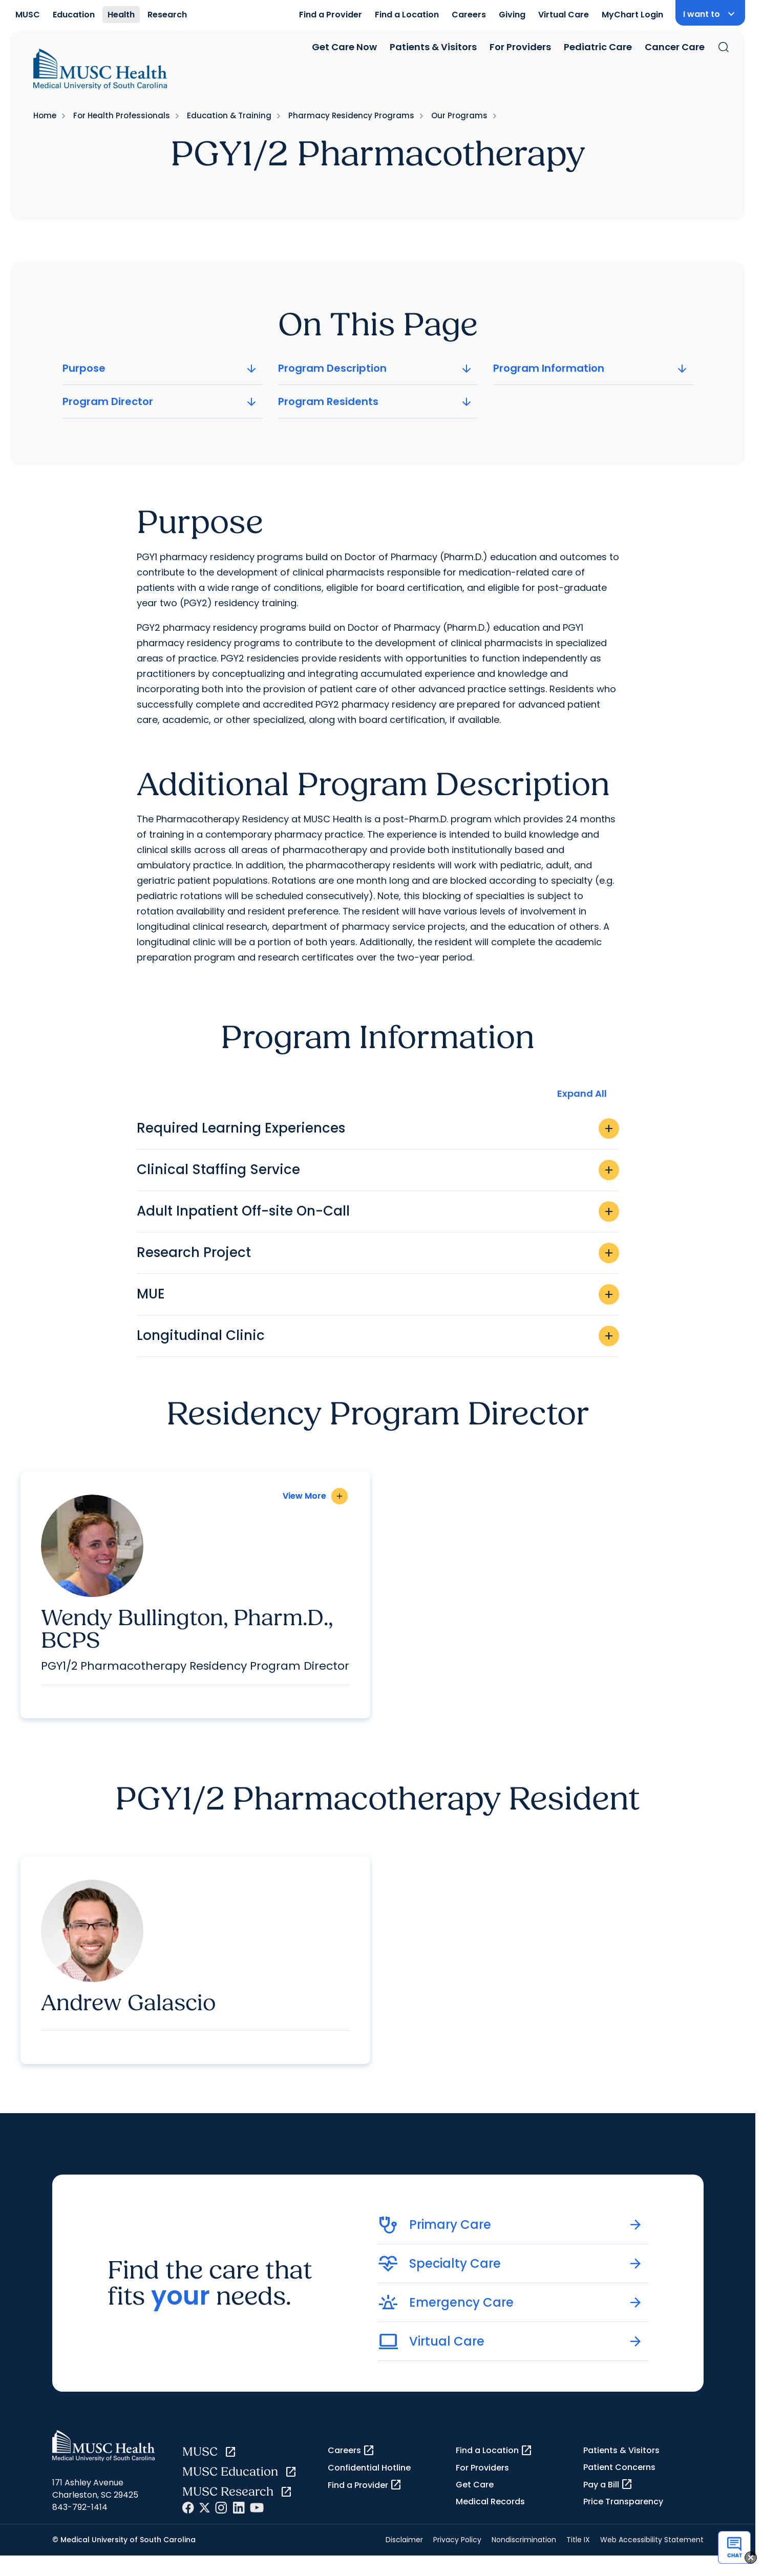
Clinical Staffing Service (378, 1170)
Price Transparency (623, 2501)
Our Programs (459, 115)
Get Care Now (344, 46)
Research (167, 14)
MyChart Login (632, 14)
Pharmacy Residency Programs (351, 115)
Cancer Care (675, 46)
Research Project (378, 1253)
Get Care (475, 2484)
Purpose (160, 368)
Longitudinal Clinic (378, 1336)
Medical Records (490, 2501)
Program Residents (376, 401)
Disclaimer (404, 2540)
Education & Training (229, 115)
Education (74, 14)
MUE (378, 1294)
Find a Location (407, 14)
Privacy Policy (457, 2540)
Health (121, 14)
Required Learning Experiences (378, 1128)
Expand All (582, 1093)
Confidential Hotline (369, 2468)
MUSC (27, 14)
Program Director (160, 401)
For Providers (520, 46)
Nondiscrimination (524, 2540)
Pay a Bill (608, 2484)
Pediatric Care (598, 46)
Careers (469, 14)
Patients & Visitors (433, 46)
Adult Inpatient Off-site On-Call (378, 1211)
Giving (512, 14)
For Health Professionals (121, 115)
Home (44, 115)
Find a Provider (330, 14)
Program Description (376, 368)
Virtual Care (563, 14)
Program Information (591, 368)
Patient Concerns (619, 2467)
